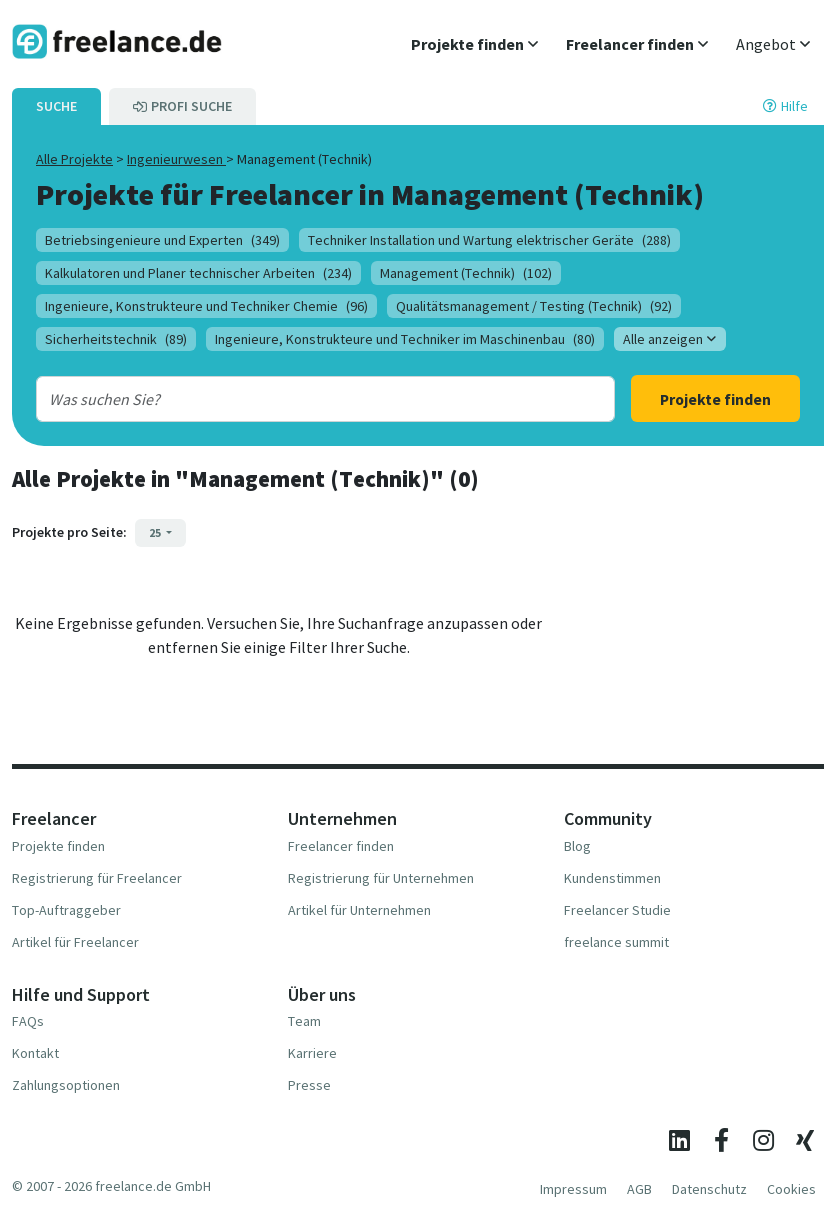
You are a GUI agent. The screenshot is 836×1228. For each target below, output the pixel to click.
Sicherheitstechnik (116, 339)
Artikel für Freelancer (75, 942)
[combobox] (300, 399)
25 (156, 532)
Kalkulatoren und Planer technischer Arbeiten (198, 273)
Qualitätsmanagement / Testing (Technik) (534, 306)
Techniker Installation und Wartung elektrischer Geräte (489, 240)
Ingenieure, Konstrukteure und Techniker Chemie (206, 306)
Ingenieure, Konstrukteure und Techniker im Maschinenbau (405, 339)
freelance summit (616, 942)
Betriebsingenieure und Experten (162, 240)
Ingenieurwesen (176, 159)
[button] (474, 44)
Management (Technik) (466, 273)
